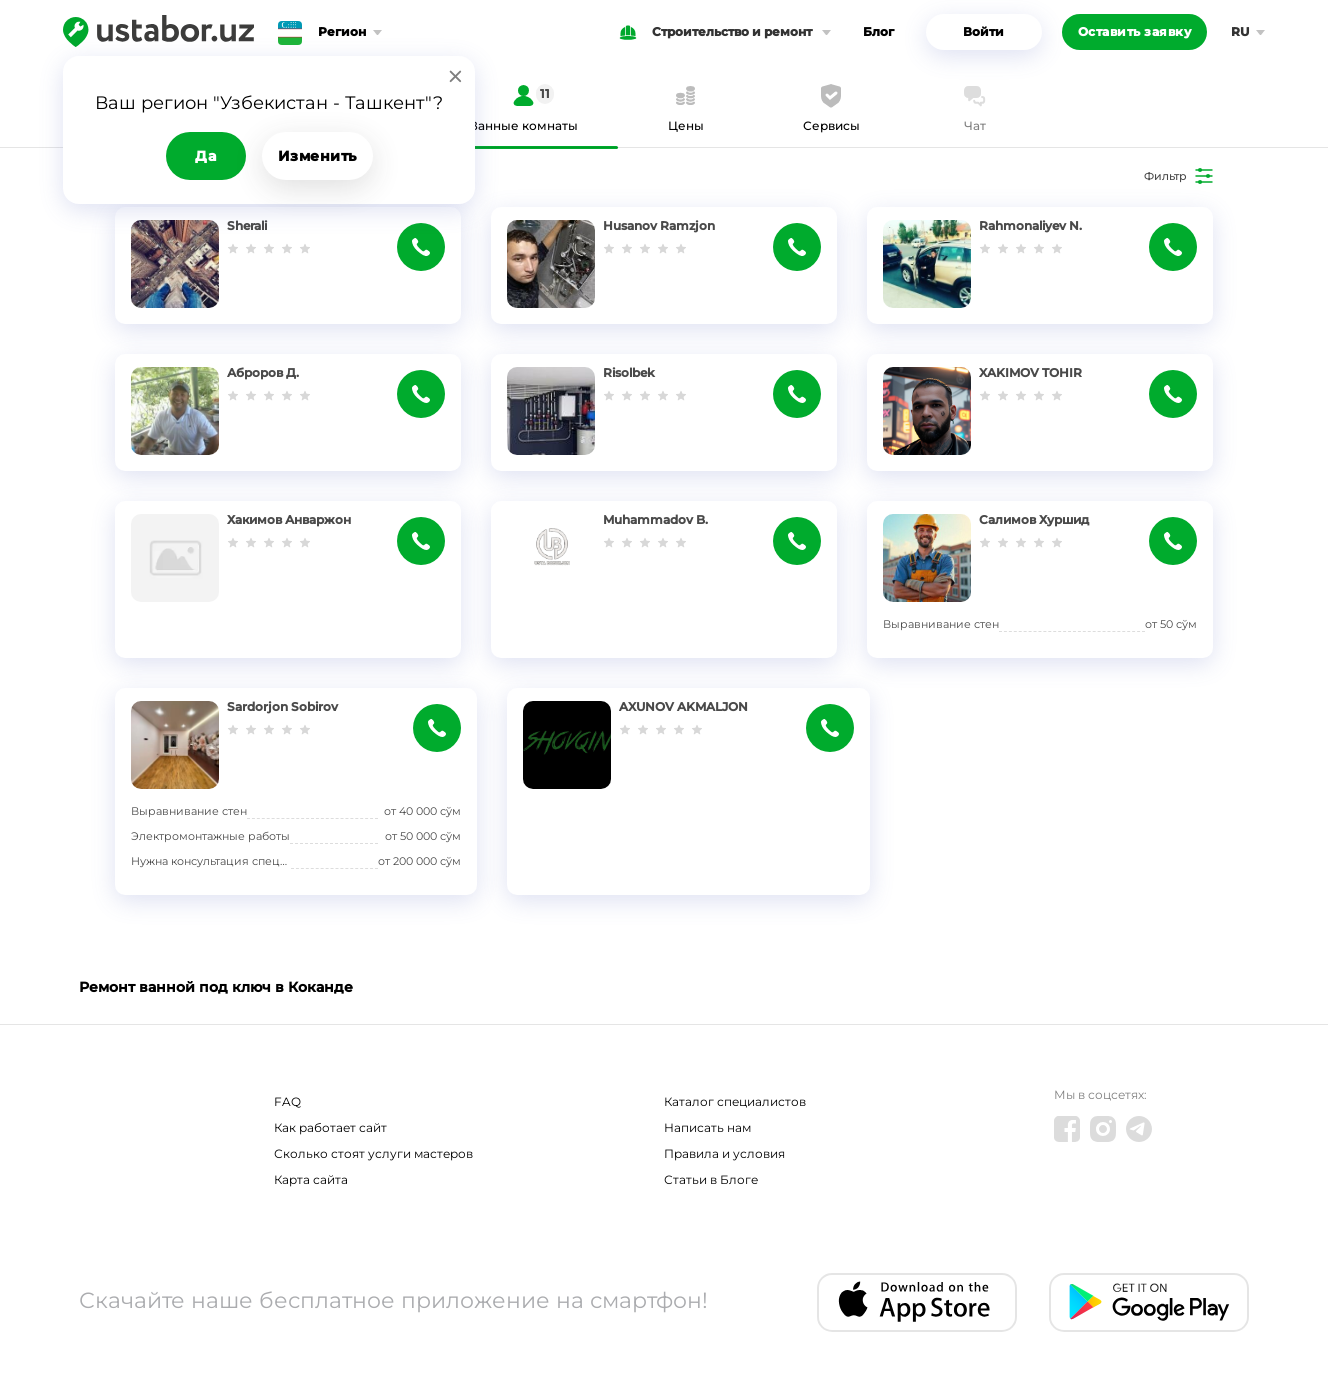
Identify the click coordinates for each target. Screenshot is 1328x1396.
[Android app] (1149, 1302)
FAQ (287, 1101)
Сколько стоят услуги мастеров (373, 1153)
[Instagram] (1103, 1129)
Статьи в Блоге (711, 1179)
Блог (878, 31)
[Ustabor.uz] (158, 32)
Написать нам (707, 1127)
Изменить (317, 156)
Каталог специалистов (735, 1101)
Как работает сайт (330, 1127)
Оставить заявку (1135, 31)
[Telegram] (1139, 1129)
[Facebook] (1067, 1129)
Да (205, 156)
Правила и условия (724, 1153)
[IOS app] (917, 1302)
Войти (983, 31)
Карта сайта (311, 1179)
